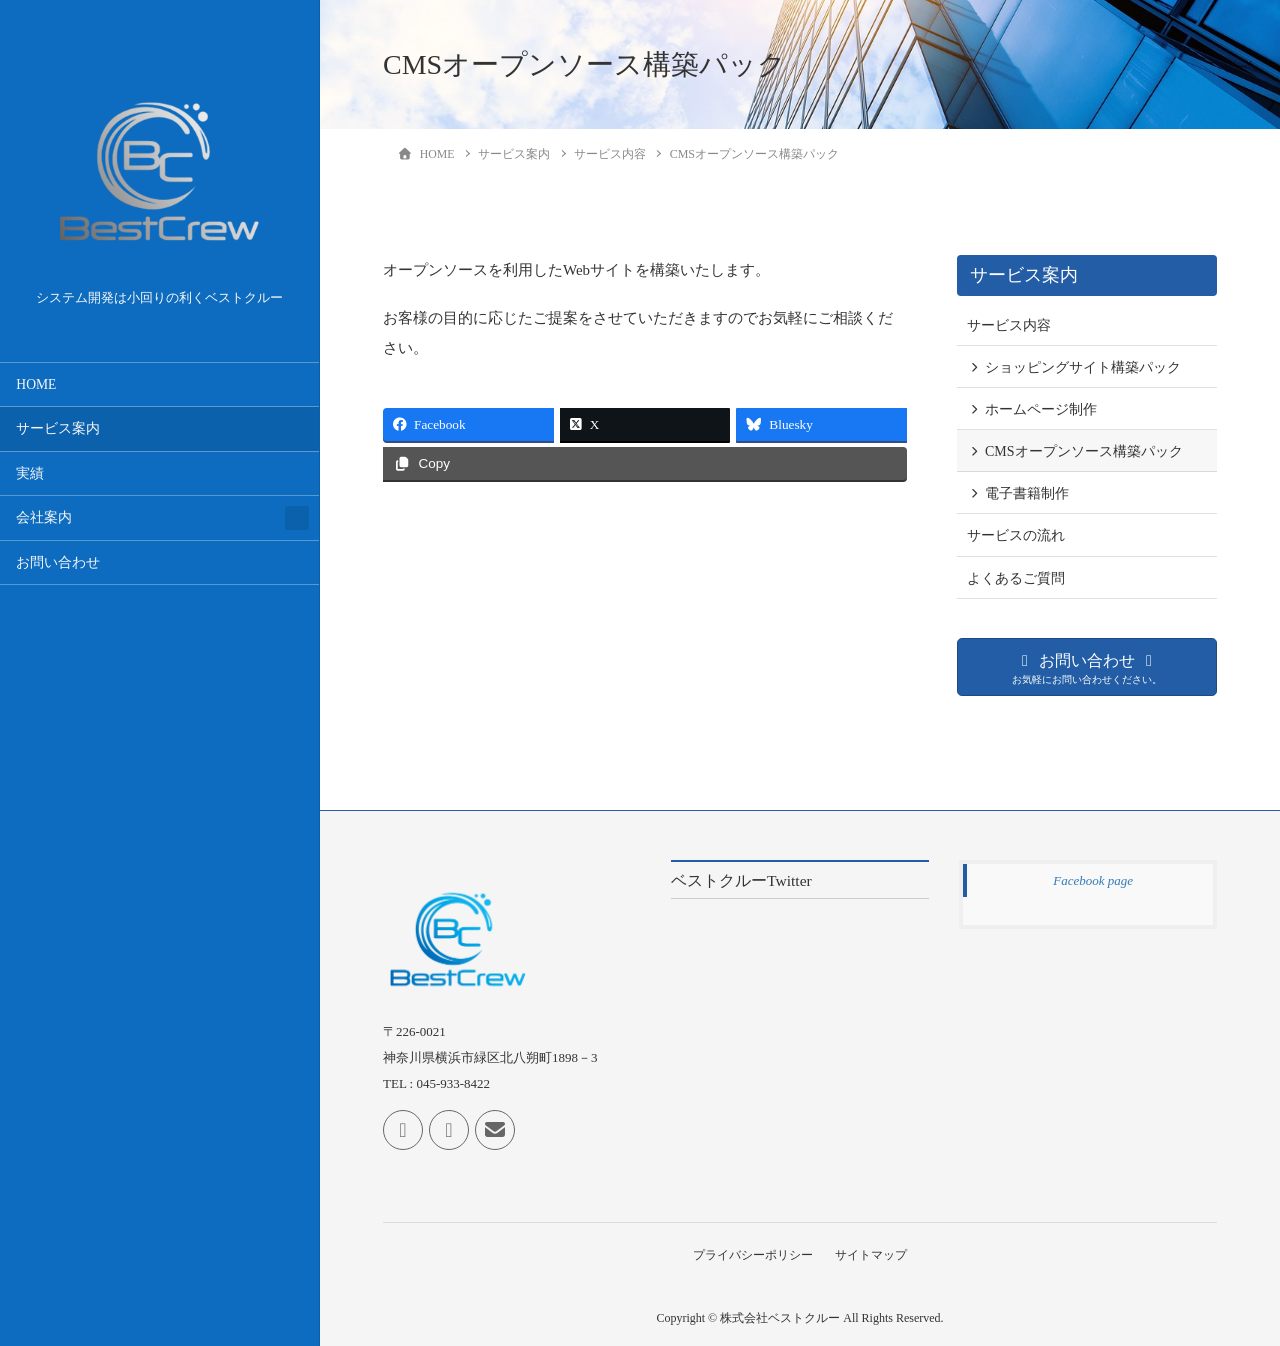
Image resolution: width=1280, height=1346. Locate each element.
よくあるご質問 (1016, 578)
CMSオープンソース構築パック (1084, 451)
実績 (30, 473)
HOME (36, 384)
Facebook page (1093, 880)
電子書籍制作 (1027, 493)
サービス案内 (58, 428)
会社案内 (44, 517)
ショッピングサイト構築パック (1083, 367)
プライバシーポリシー (751, 1254)
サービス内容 (1009, 325)
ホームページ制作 (1041, 409)
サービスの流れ (1016, 535)
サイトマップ (873, 1254)
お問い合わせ (58, 562)
